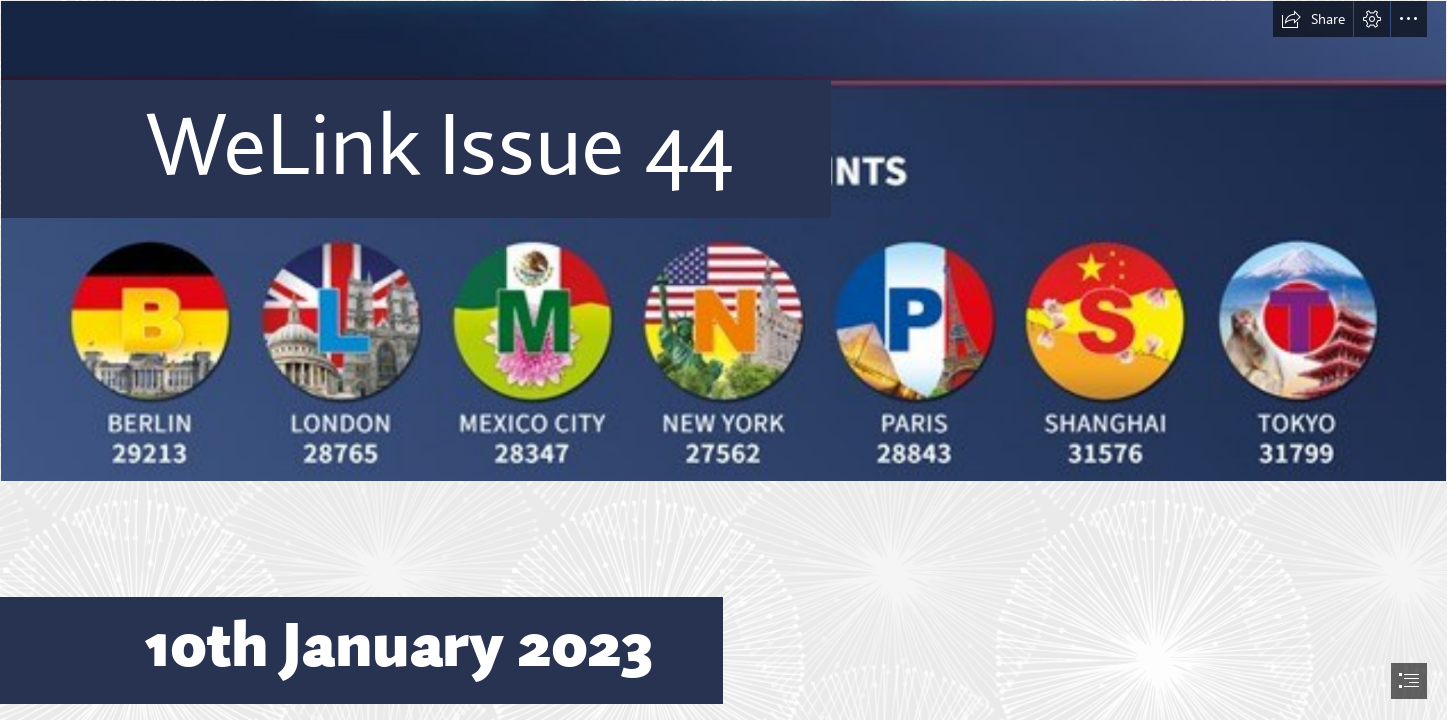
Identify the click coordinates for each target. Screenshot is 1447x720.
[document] (723, 360)
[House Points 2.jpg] (723, 241)
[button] (1313, 19)
